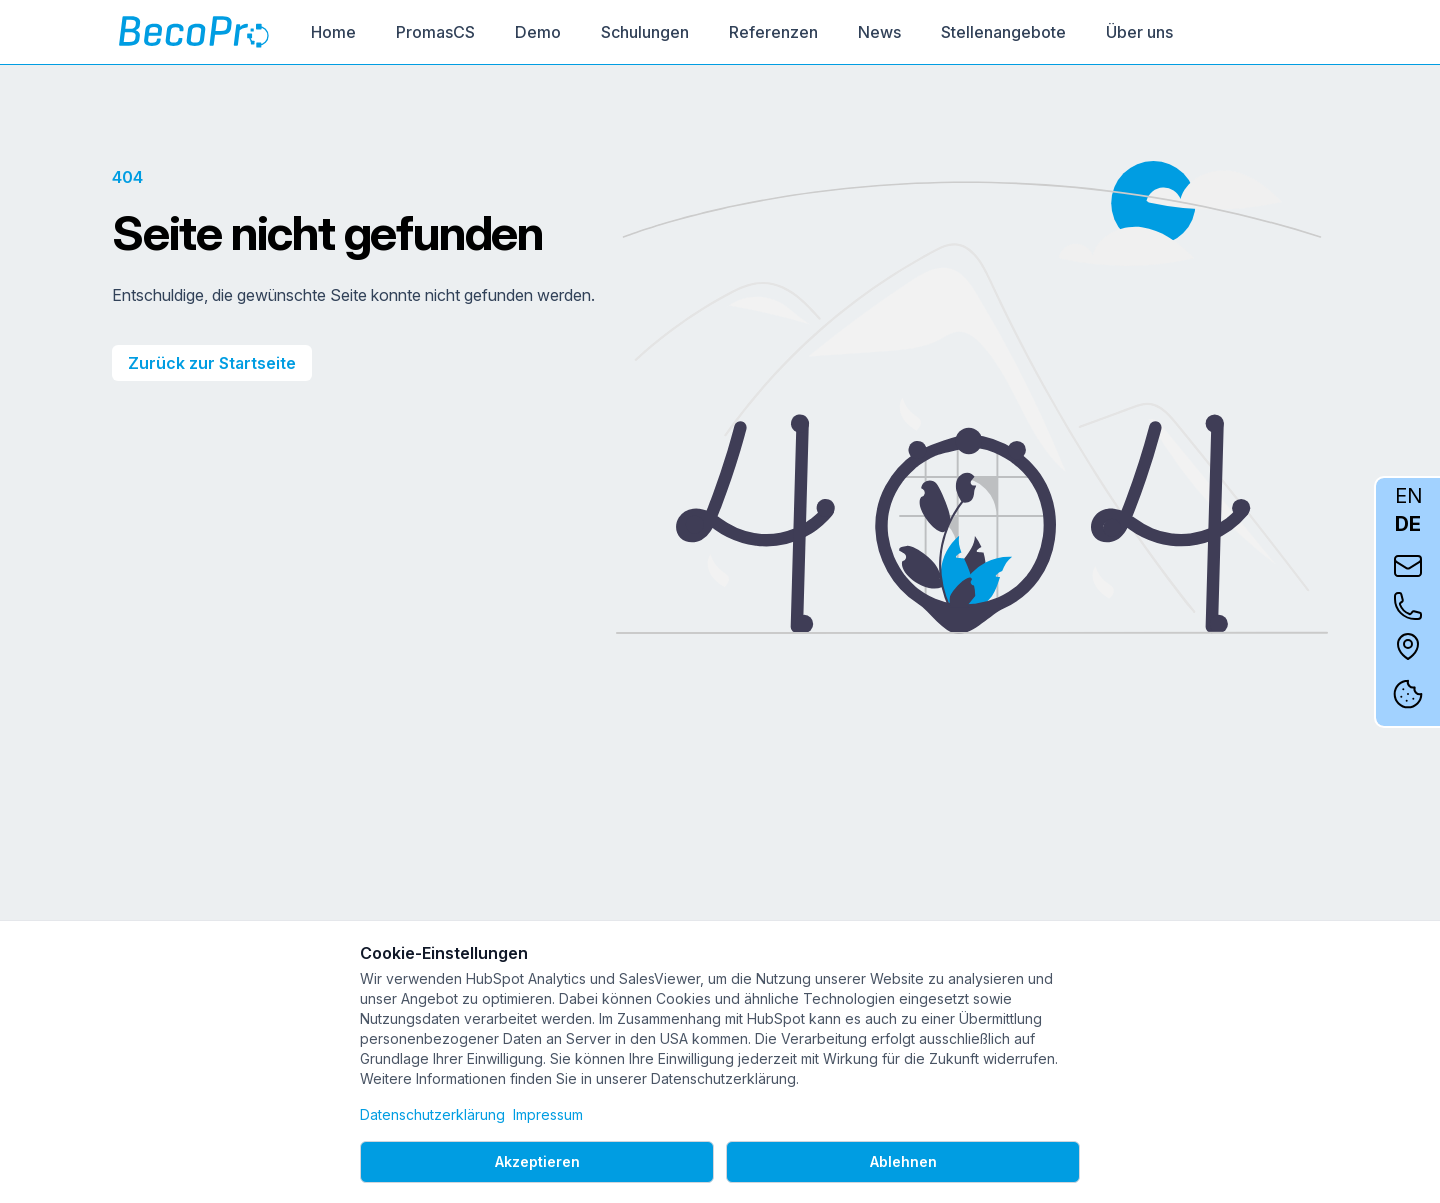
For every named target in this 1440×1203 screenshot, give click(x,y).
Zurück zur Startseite (212, 363)
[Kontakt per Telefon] (1408, 606)
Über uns (1139, 32)
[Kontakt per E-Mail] (1408, 566)
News (879, 32)
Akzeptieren (537, 1161)
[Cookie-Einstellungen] (1408, 694)
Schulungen (645, 32)
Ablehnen (903, 1161)
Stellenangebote (1003, 32)
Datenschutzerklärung (432, 1114)
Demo (538, 32)
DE (1408, 524)
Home (333, 32)
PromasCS (435, 32)
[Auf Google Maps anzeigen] (1408, 646)
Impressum (548, 1114)
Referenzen (773, 32)
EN (1408, 496)
